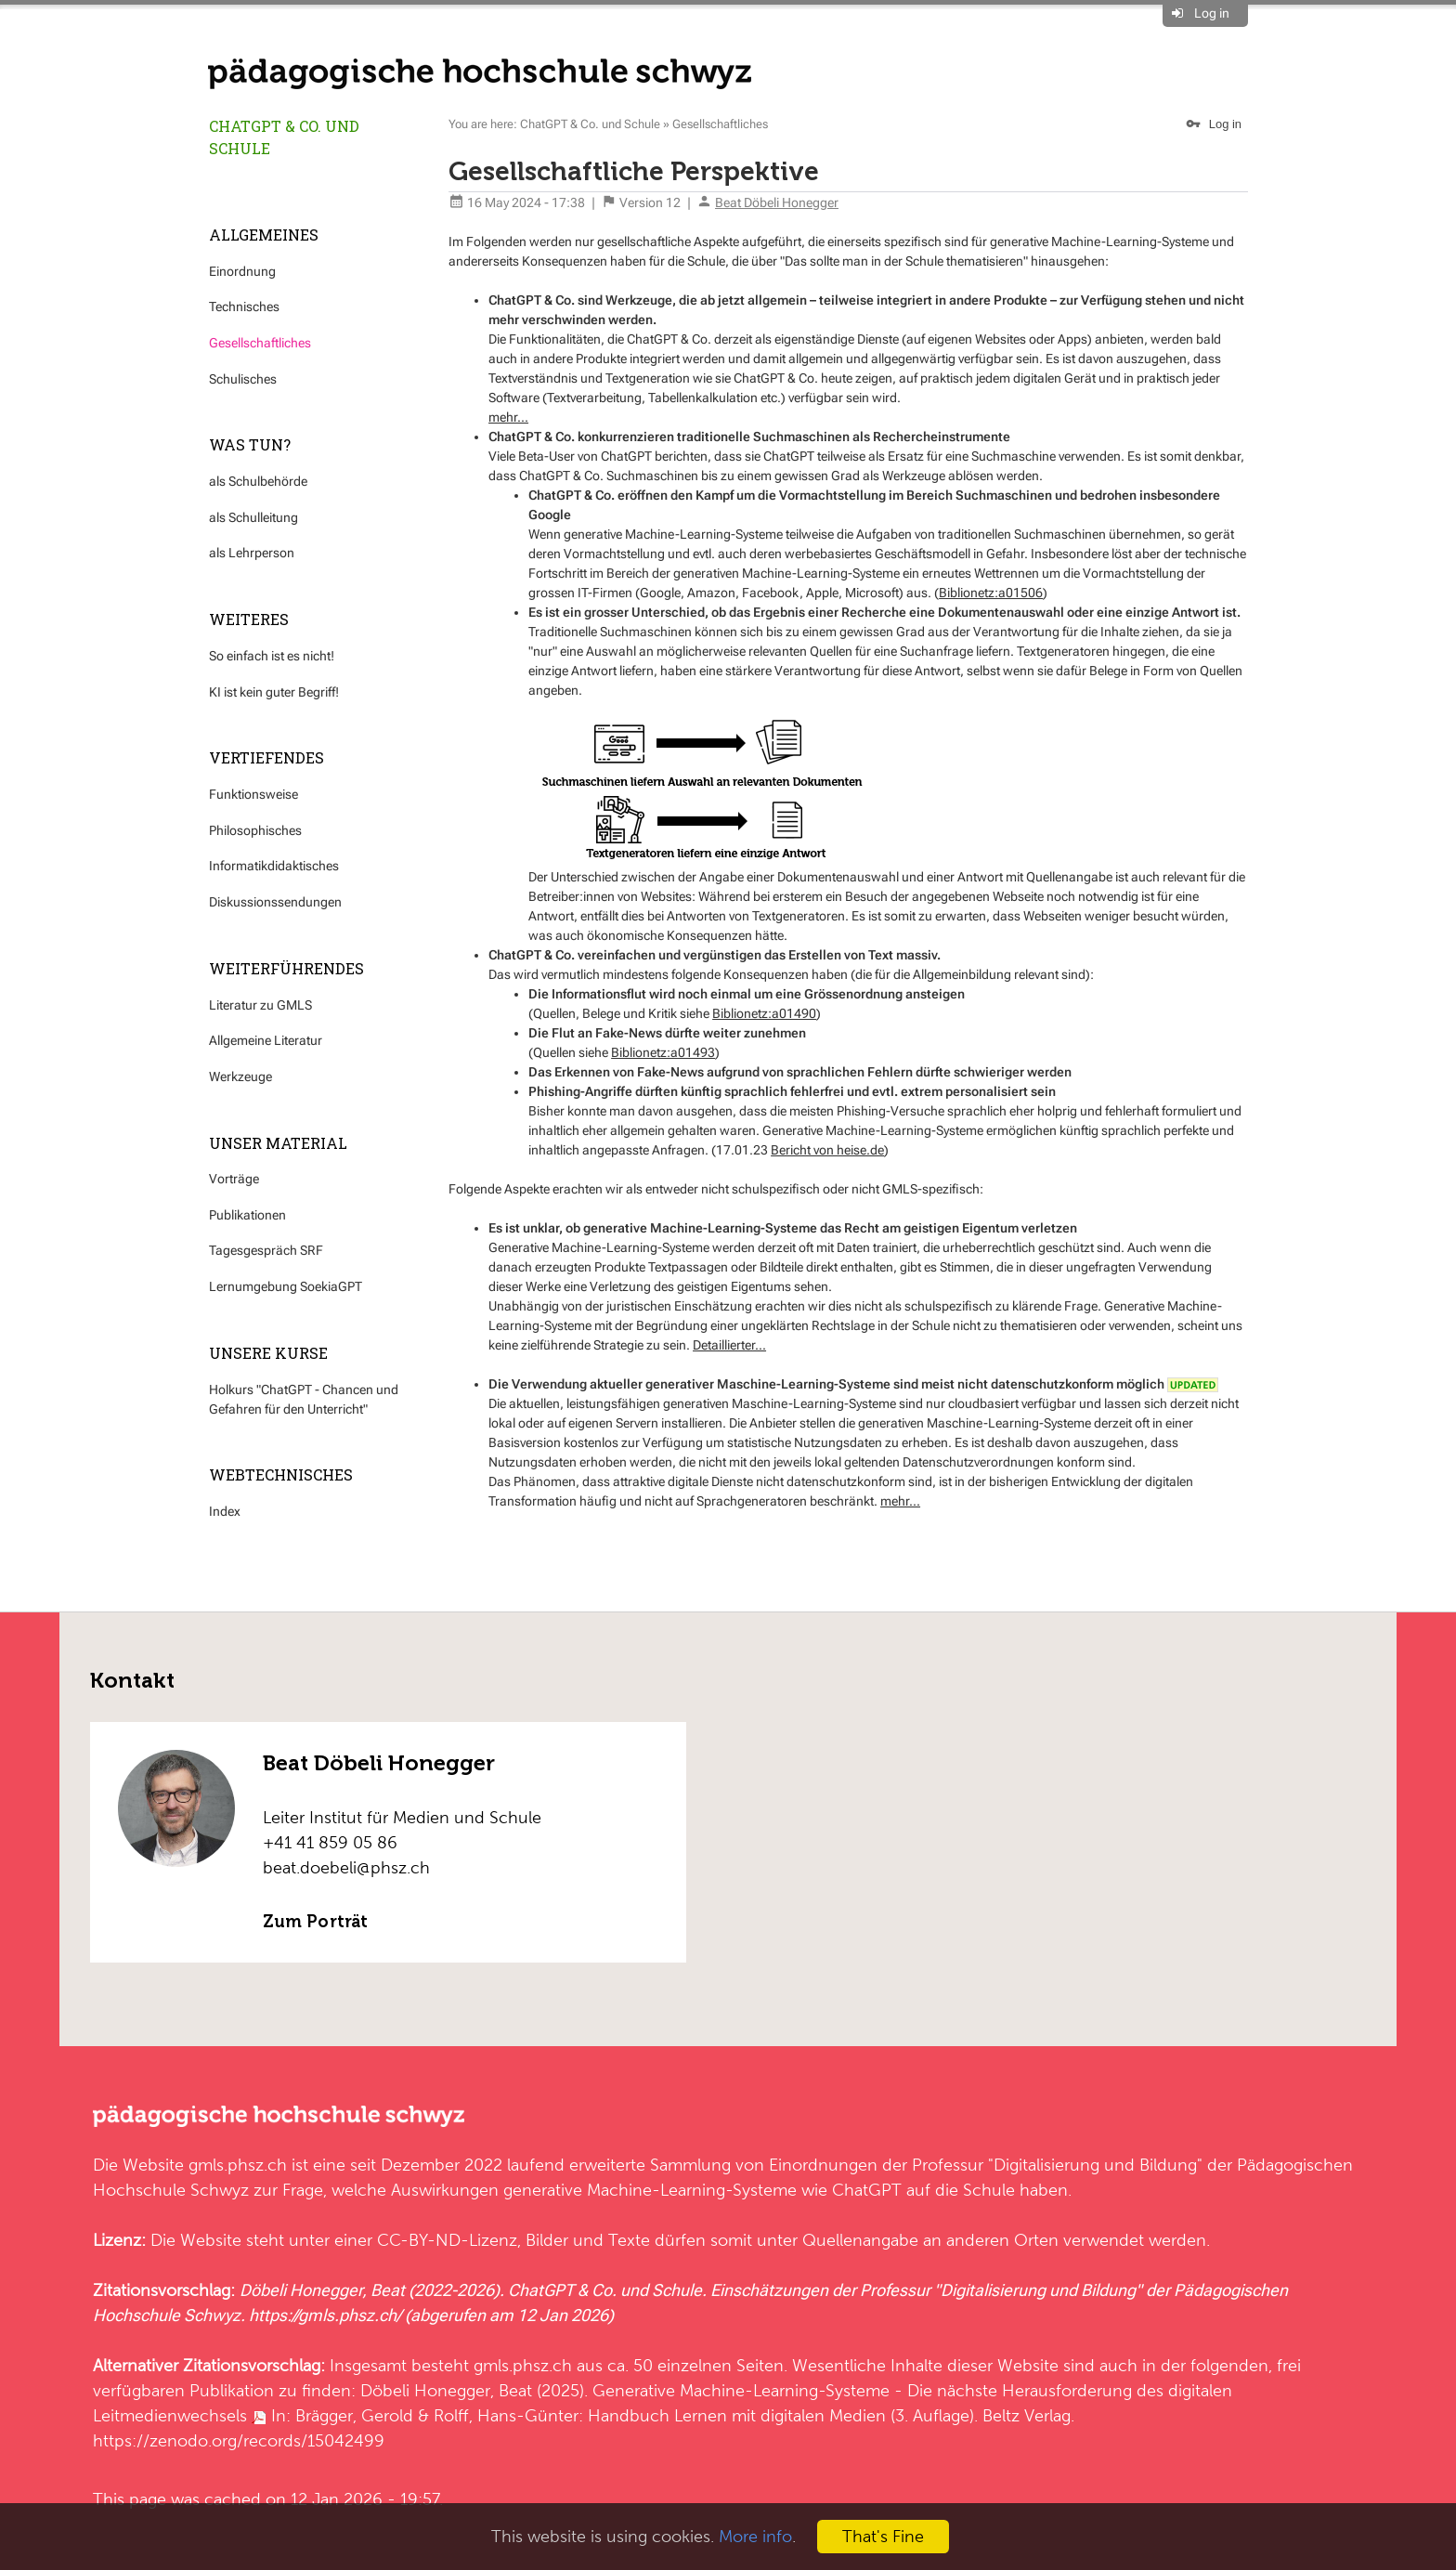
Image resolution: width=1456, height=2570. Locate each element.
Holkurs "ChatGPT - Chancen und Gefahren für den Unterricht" (303, 1399)
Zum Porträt (315, 1921)
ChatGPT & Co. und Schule (284, 137)
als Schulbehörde (258, 481)
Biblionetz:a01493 (663, 1052)
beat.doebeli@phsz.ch (346, 1867)
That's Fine (883, 2536)
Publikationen (247, 1214)
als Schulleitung (253, 517)
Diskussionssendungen (275, 901)
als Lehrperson (251, 552)
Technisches (244, 306)
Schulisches (243, 379)
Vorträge (234, 1178)
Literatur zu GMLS (260, 1005)
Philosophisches (255, 830)
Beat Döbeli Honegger (776, 202)
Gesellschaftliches (260, 342)
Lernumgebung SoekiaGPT (285, 1286)
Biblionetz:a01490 (764, 1013)
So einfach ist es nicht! (271, 655)
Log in (1211, 13)
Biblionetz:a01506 (991, 592)
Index (224, 1511)
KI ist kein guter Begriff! (274, 692)
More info (755, 2536)
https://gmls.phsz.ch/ (325, 2315)
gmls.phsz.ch (237, 2164)
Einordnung (242, 271)
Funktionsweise (253, 794)
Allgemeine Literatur (265, 1040)
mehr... (508, 417)
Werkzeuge (240, 1076)
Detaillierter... (729, 1344)
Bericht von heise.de (827, 1149)
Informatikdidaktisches (274, 865)
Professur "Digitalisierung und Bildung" (1057, 2164)
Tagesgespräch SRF (266, 1250)
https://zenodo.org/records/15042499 (238, 2440)
